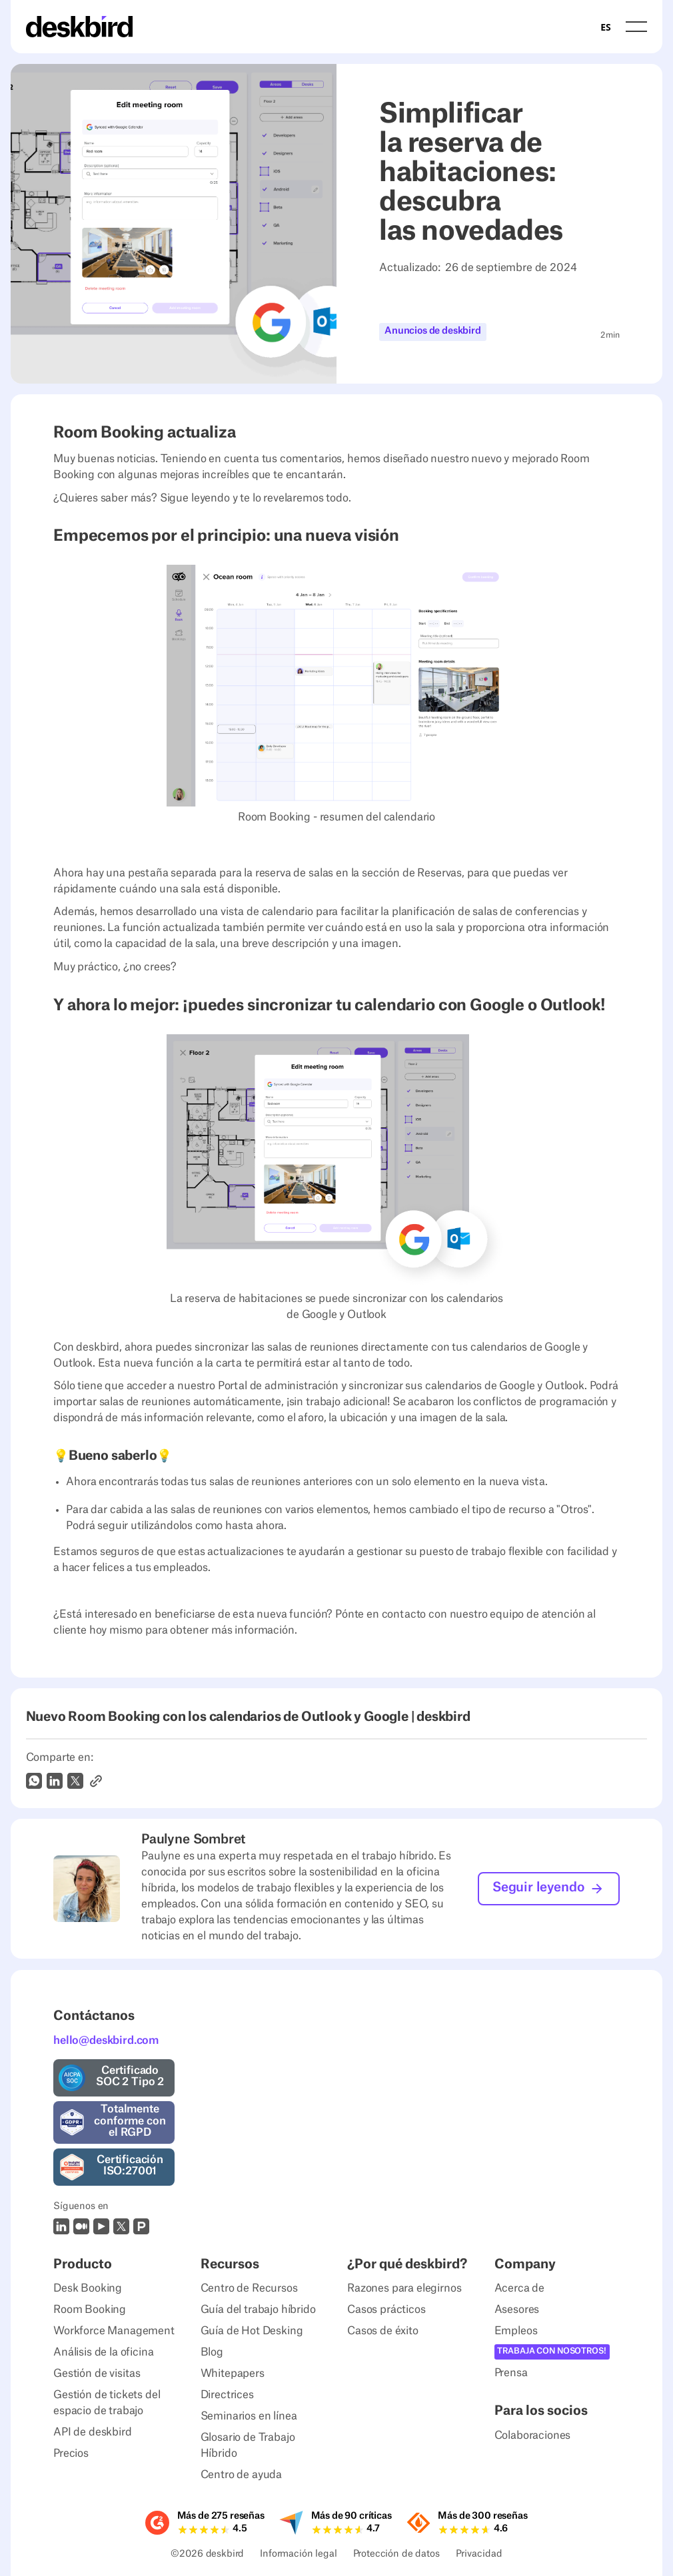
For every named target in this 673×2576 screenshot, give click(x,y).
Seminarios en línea (249, 2416)
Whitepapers (233, 2373)
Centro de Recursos (249, 2288)
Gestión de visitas (97, 2373)
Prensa (511, 2373)
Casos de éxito (382, 2331)
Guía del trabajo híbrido (258, 2309)
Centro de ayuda (242, 2474)
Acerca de (519, 2288)
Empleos (516, 2331)
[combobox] (605, 26)
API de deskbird (92, 2432)
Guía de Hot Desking (252, 2331)
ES (605, 27)
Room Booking (89, 2309)
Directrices (227, 2395)
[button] (636, 26)
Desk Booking (87, 2288)
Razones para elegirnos (404, 2288)
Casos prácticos (386, 2309)
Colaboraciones (532, 2435)
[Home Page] (79, 26)
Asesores (517, 2309)
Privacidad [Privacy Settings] (479, 2555)
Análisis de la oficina (103, 2352)
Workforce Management (114, 2331)
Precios (71, 2453)
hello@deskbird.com (106, 2040)
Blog (212, 2352)
